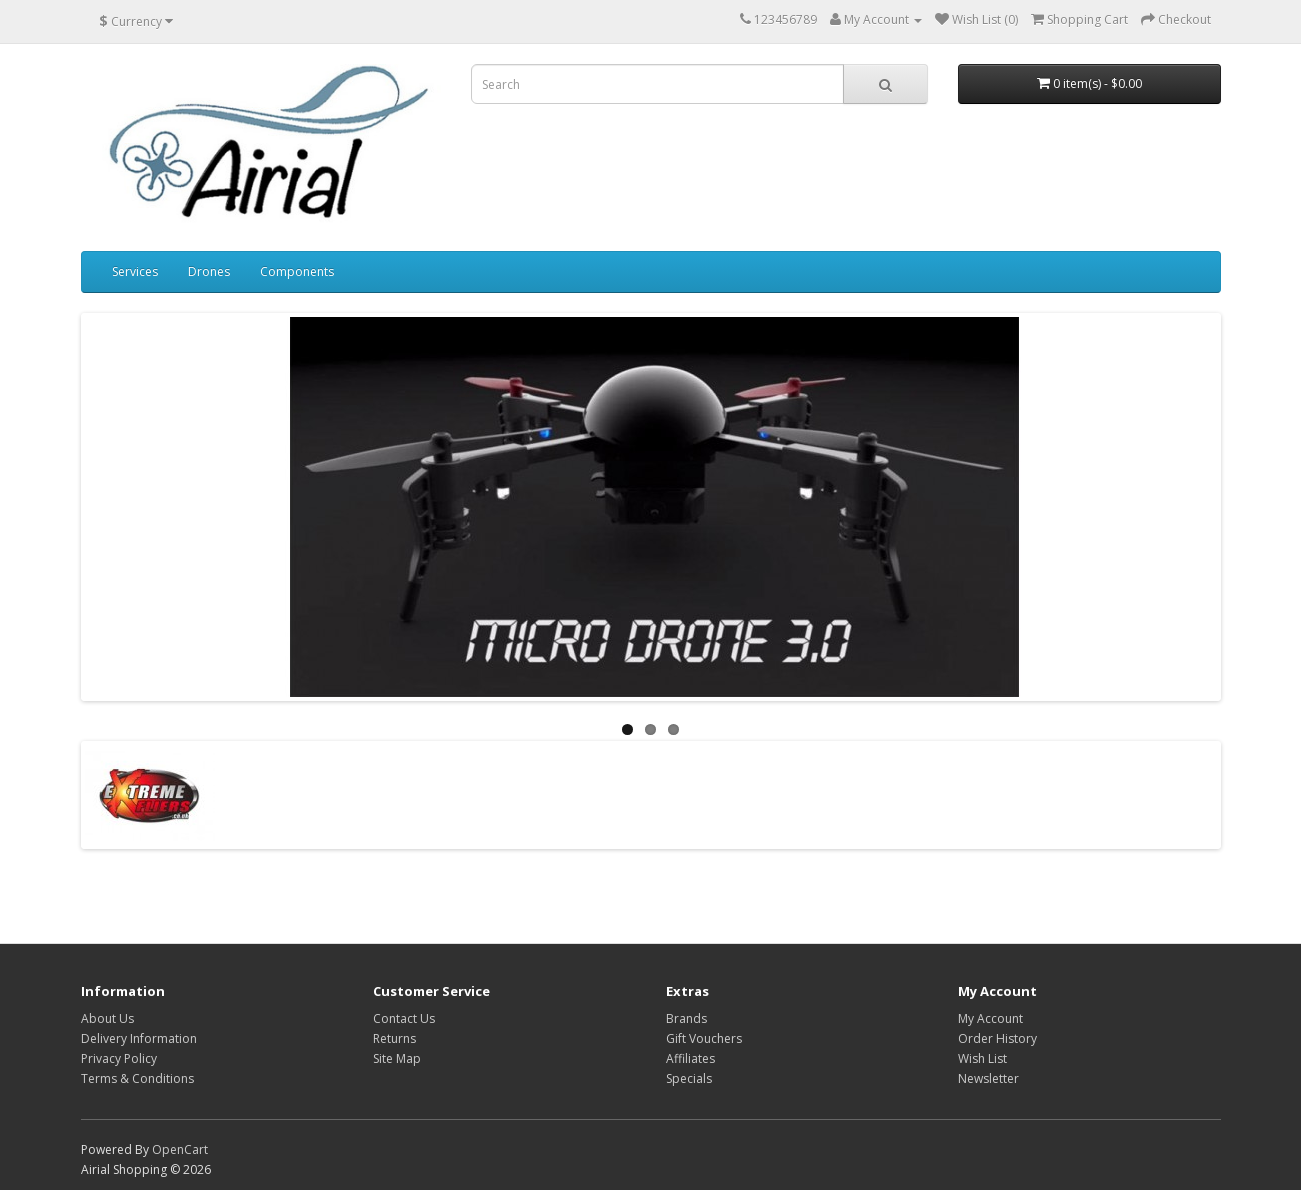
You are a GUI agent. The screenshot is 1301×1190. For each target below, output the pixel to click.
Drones (209, 271)
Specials (689, 1078)
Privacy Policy (119, 1058)
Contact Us (404, 1018)
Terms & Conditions (137, 1078)
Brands (686, 1018)
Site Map (397, 1058)
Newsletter (988, 1078)
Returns (394, 1038)
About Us (107, 1018)
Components (297, 271)
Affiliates (690, 1058)
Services (135, 271)
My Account (990, 1018)
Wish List (982, 1058)
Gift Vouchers (704, 1038)
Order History (997, 1038)
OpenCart (180, 1149)
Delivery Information (139, 1038)
